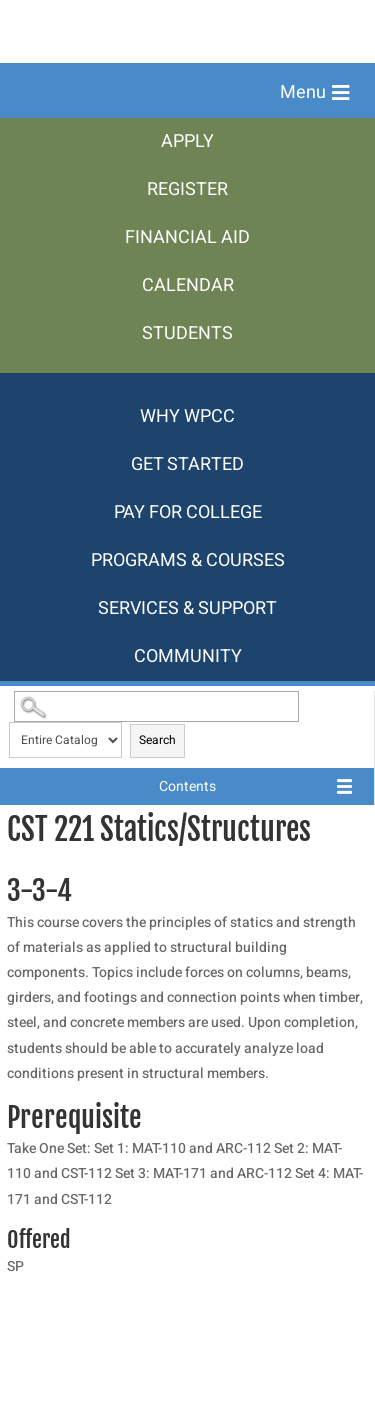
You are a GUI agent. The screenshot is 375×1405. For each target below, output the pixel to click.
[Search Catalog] (156, 706)
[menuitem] (187, 142)
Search (157, 740)
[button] (315, 93)
